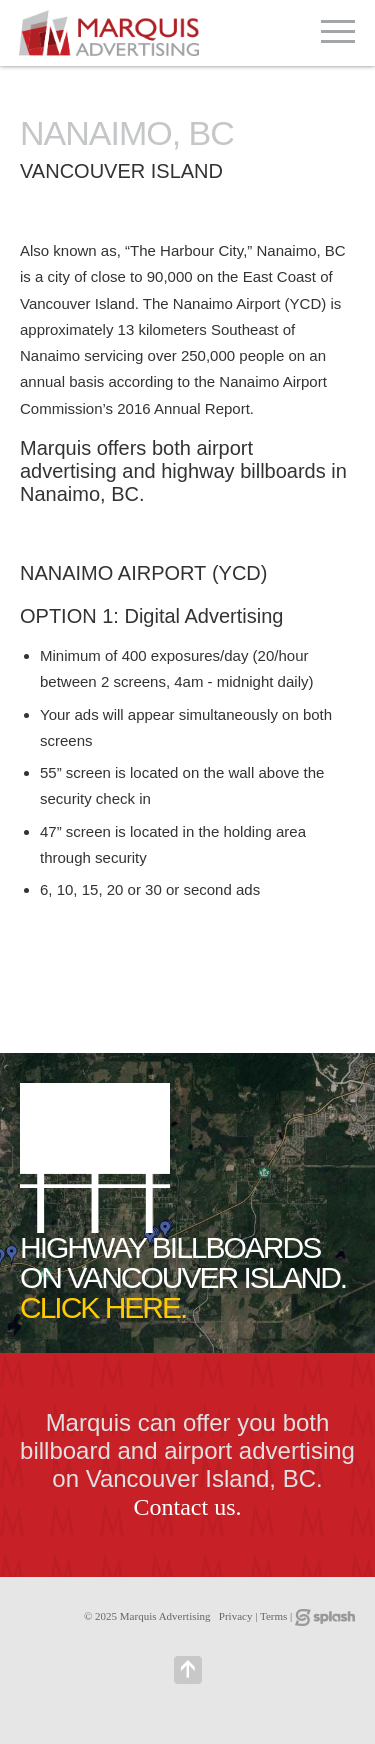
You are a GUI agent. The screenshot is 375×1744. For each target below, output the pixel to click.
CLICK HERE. (103, 1307)
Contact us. (188, 1507)
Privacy (236, 1616)
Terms (273, 1616)
